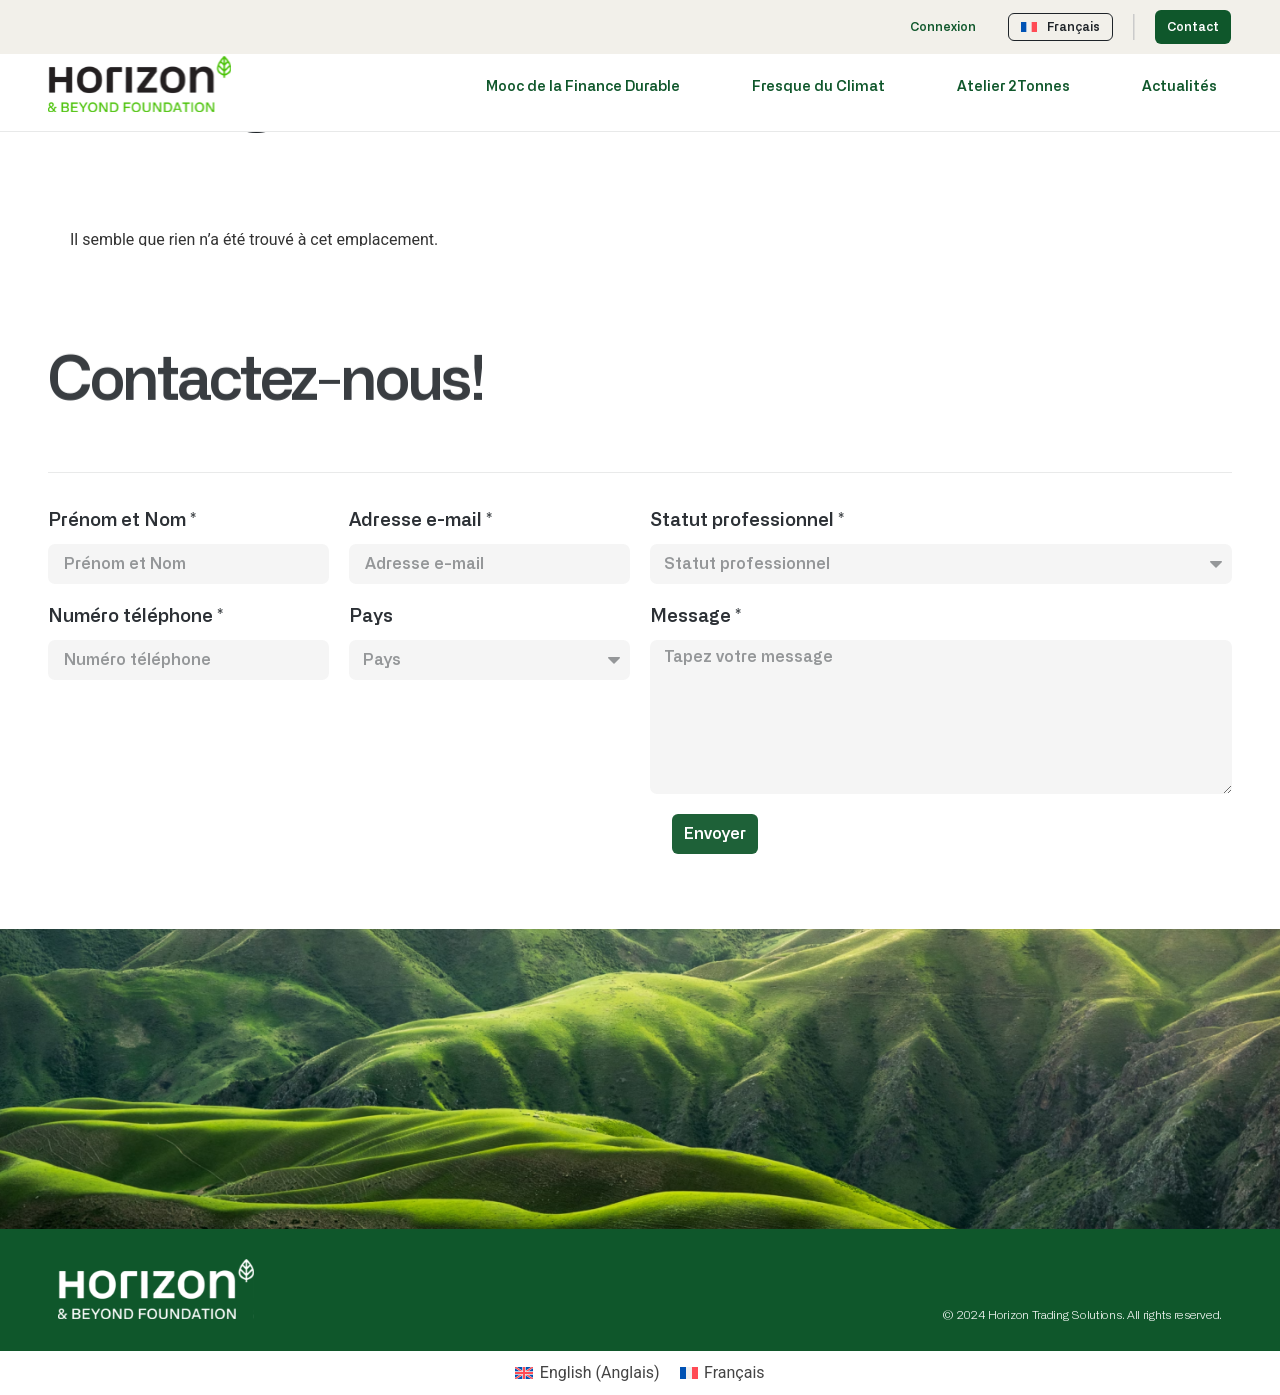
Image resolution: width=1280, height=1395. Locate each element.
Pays (371, 617)
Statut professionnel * (747, 521)
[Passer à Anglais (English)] (587, 1373)
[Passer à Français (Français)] (722, 1373)
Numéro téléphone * (135, 617)
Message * (695, 617)
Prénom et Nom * (122, 521)
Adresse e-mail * (420, 521)
